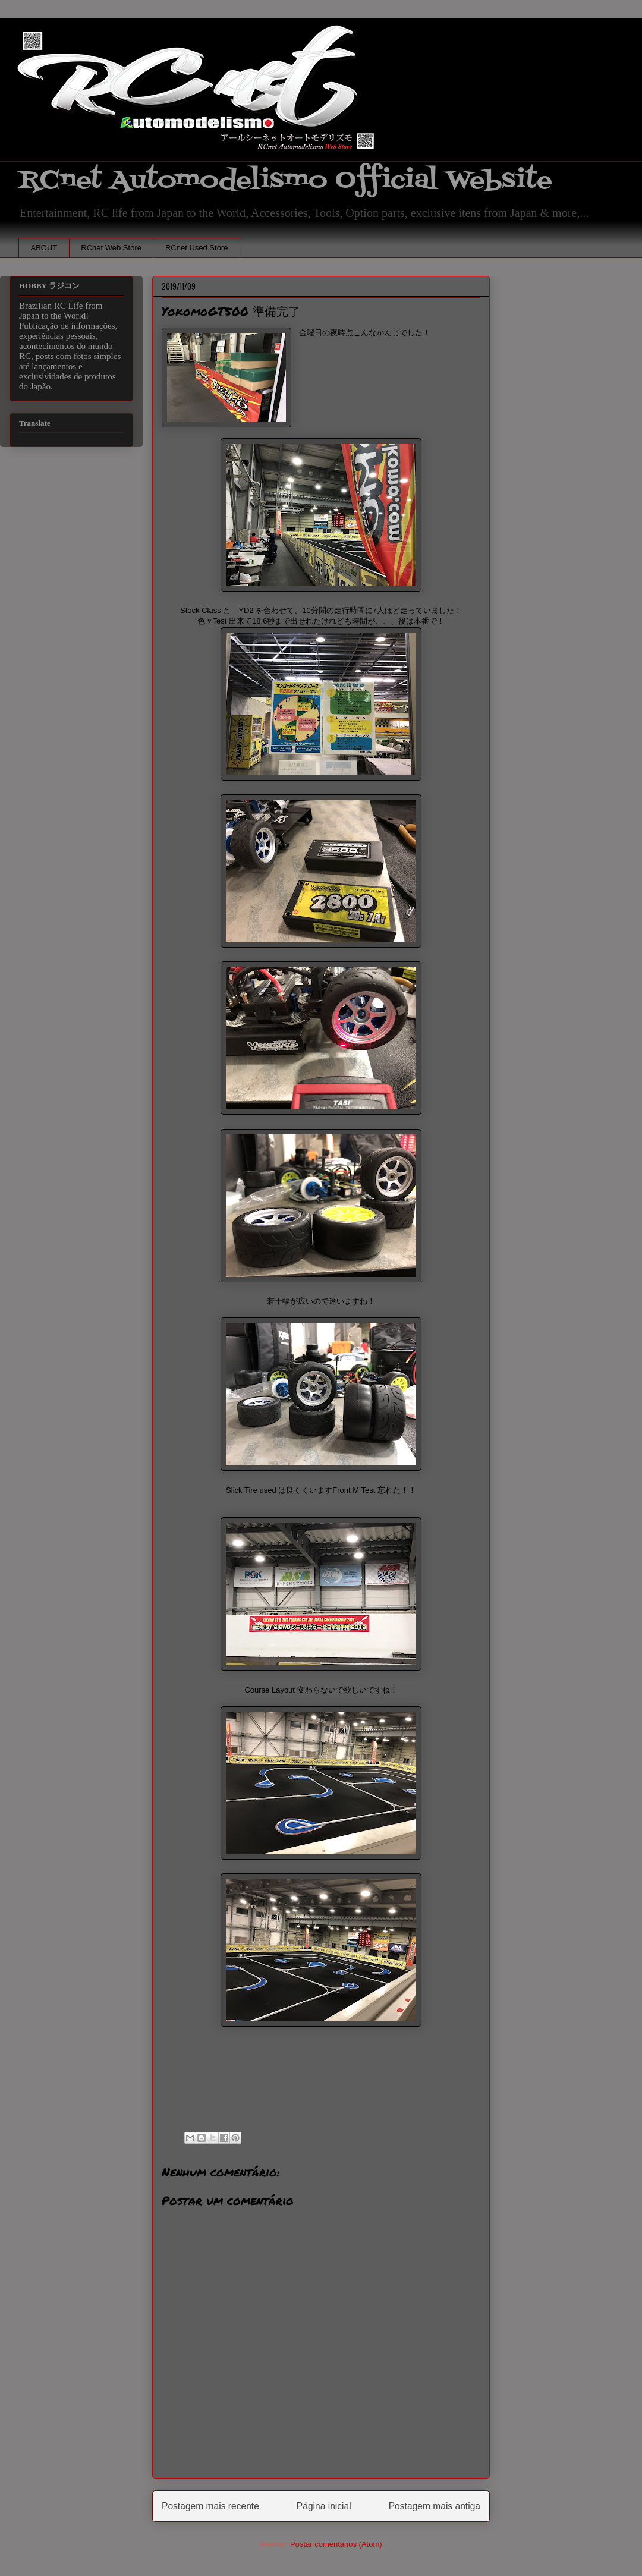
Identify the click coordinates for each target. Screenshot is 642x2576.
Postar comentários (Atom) (336, 2544)
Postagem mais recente (210, 2506)
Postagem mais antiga (434, 2506)
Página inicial (324, 2506)
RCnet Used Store (196, 247)
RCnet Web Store (111, 247)
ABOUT (44, 247)
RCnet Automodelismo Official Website (285, 180)
